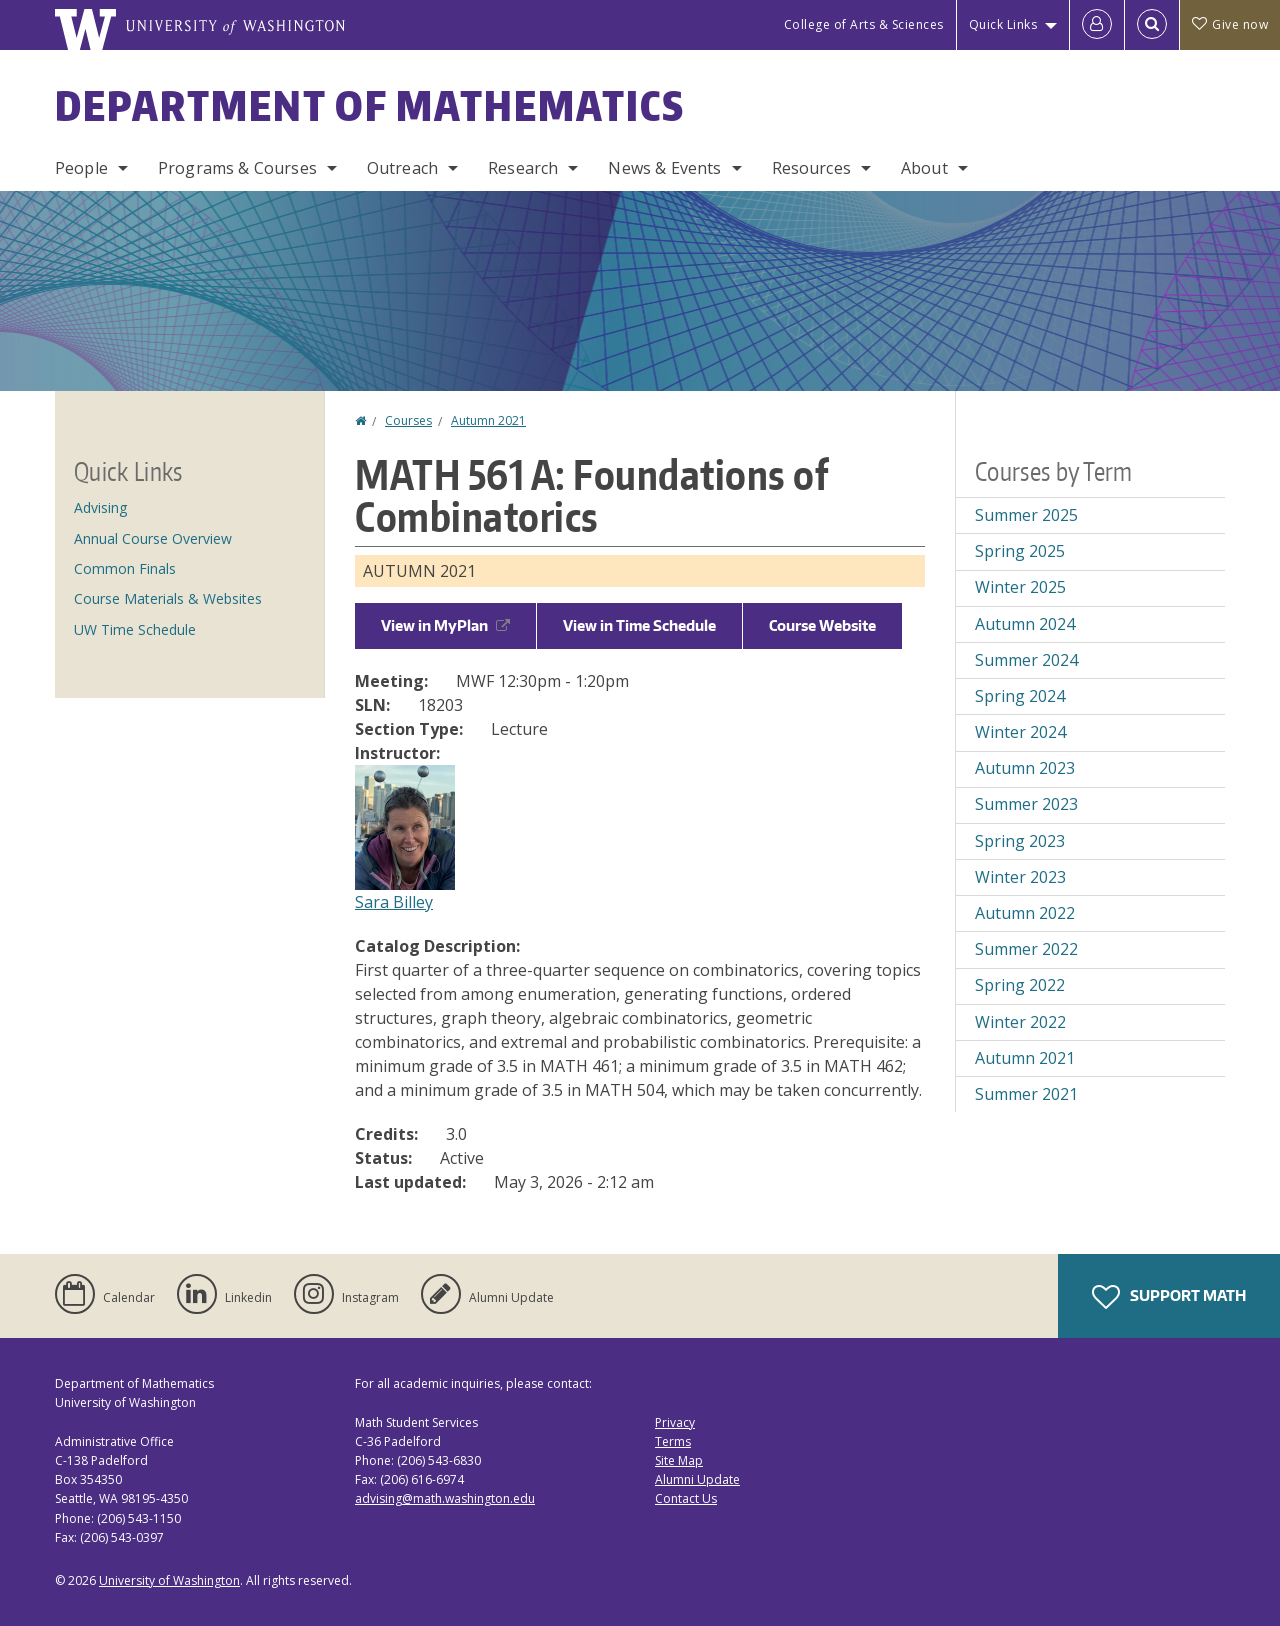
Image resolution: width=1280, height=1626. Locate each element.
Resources (811, 168)
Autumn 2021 (488, 420)
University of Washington (169, 1580)
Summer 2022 (1026, 949)
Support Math (1169, 1297)
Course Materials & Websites (168, 598)
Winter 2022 (1020, 1022)
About (924, 168)
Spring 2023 (1020, 841)
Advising (100, 507)
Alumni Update (697, 1479)
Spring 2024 (1020, 696)
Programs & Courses (237, 168)
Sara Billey (394, 902)
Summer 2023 (1026, 804)
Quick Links (1003, 24)
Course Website (822, 625)
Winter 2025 (1020, 587)
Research (523, 168)
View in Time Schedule (639, 625)
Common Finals (125, 568)
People (81, 168)
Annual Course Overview (153, 538)
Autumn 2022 (1025, 913)
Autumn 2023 (1025, 768)
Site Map (679, 1460)
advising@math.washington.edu (445, 1498)
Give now (1230, 24)
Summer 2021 (1026, 1094)
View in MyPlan (445, 625)
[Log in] (1097, 25)
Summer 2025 (1026, 515)
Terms (673, 1441)
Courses (408, 420)
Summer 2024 (1026, 660)
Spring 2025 (1020, 551)
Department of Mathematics (370, 106)
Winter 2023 (1020, 877)
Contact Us (686, 1498)
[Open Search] (1152, 25)
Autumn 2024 (1025, 624)
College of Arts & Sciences (864, 24)
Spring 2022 (1020, 985)
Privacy (675, 1422)
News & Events (664, 168)
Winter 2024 (1020, 732)
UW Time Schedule (135, 629)
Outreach (402, 168)
